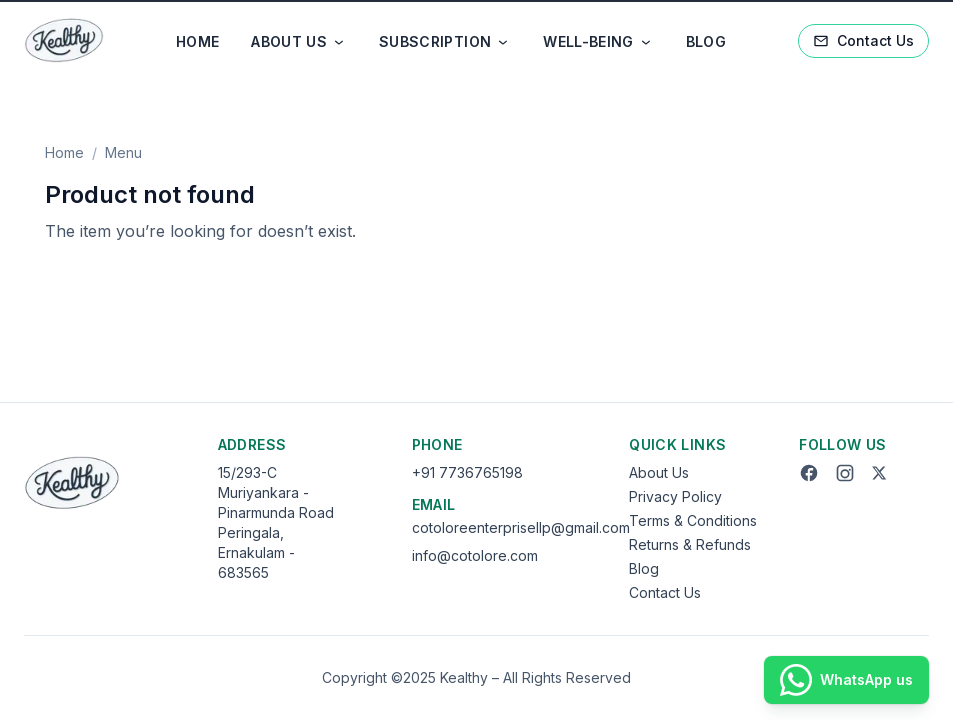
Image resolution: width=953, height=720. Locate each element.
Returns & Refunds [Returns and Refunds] (690, 544)
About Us (659, 472)
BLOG (706, 41)
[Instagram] (845, 473)
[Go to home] (64, 40)
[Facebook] (809, 473)
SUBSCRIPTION (445, 42)
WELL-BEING (598, 42)
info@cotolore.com (475, 555)
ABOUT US (299, 42)
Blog (644, 568)
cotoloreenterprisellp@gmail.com (521, 527)
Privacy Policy (675, 496)
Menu (123, 152)
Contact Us (863, 40)
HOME (197, 41)
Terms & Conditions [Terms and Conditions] (693, 520)
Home (64, 152)
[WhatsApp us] (846, 680)
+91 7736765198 (467, 472)
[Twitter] (879, 473)
